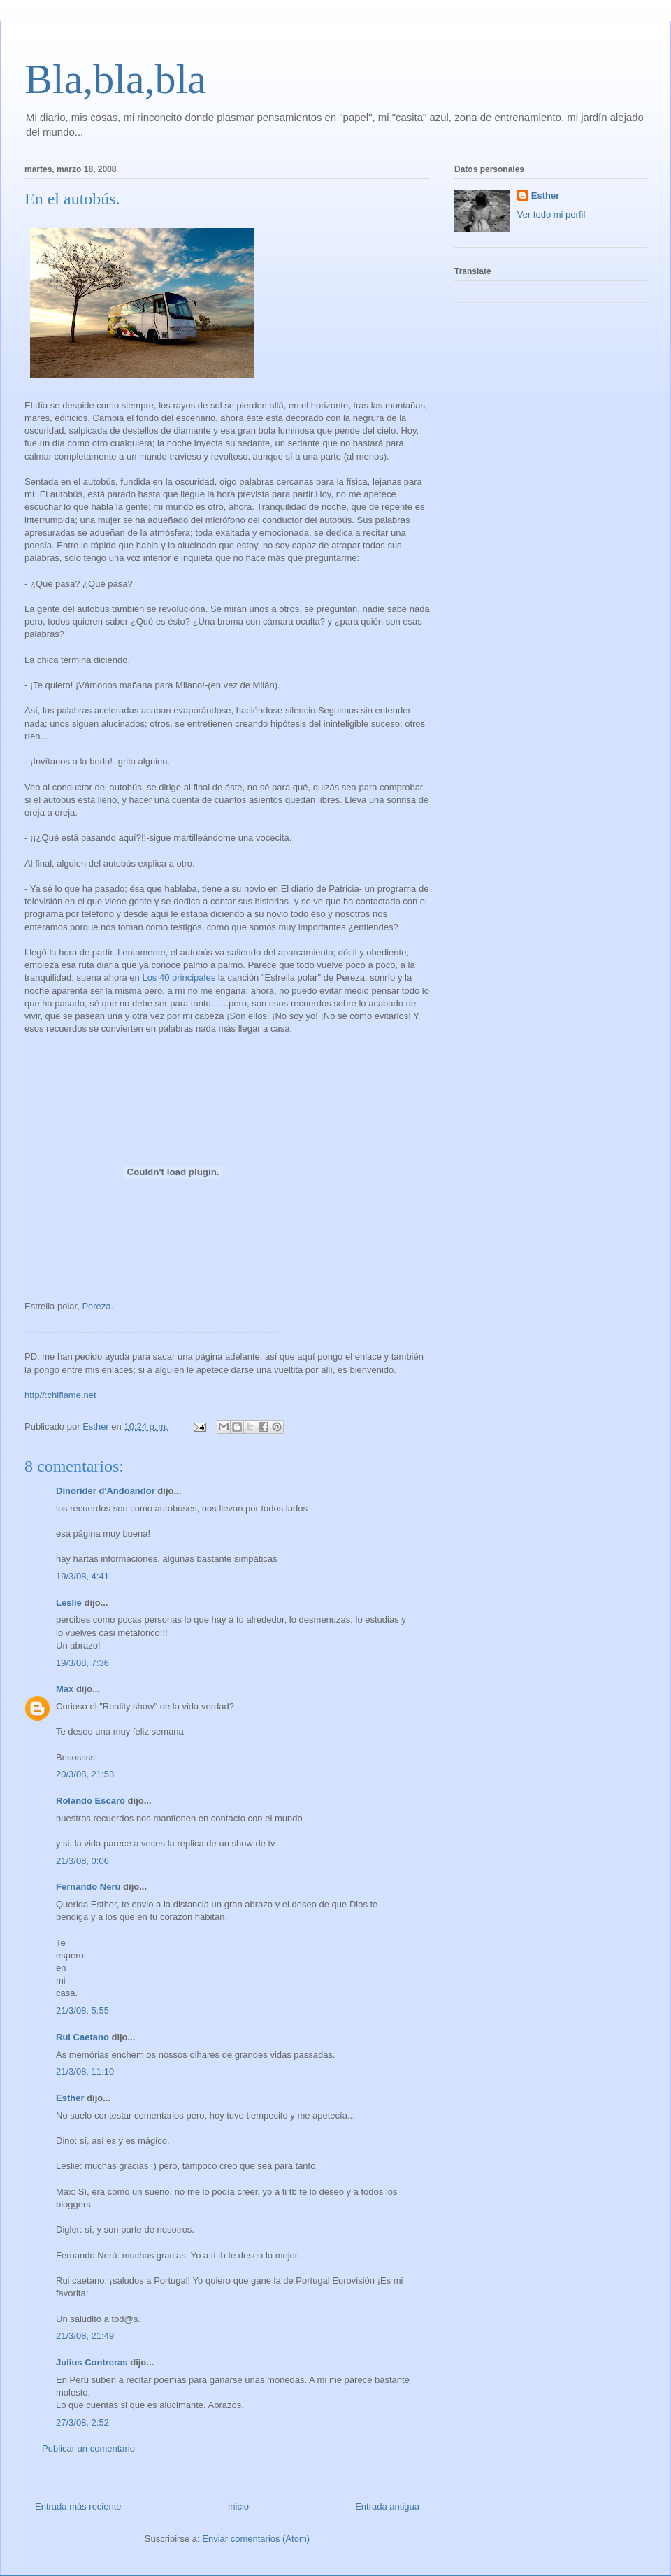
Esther (70, 2098)
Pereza (96, 1306)
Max (64, 1689)
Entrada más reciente (78, 2506)
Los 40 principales (178, 977)
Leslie (69, 1602)
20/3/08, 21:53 (85, 1774)
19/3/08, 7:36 (82, 1663)
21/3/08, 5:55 (82, 2010)
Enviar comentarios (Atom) (256, 2538)
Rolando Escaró (90, 1800)
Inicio (238, 2506)
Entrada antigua (387, 2506)
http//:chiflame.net (60, 1395)
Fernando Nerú (88, 1886)
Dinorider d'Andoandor (105, 1491)
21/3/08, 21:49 (85, 2336)
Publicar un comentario (88, 2448)
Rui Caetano (82, 2037)
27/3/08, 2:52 (82, 2422)
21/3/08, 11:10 (85, 2071)
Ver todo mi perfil (551, 214)
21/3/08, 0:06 (82, 1861)
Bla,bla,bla (115, 79)
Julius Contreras (92, 2362)
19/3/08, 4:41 (82, 1576)
